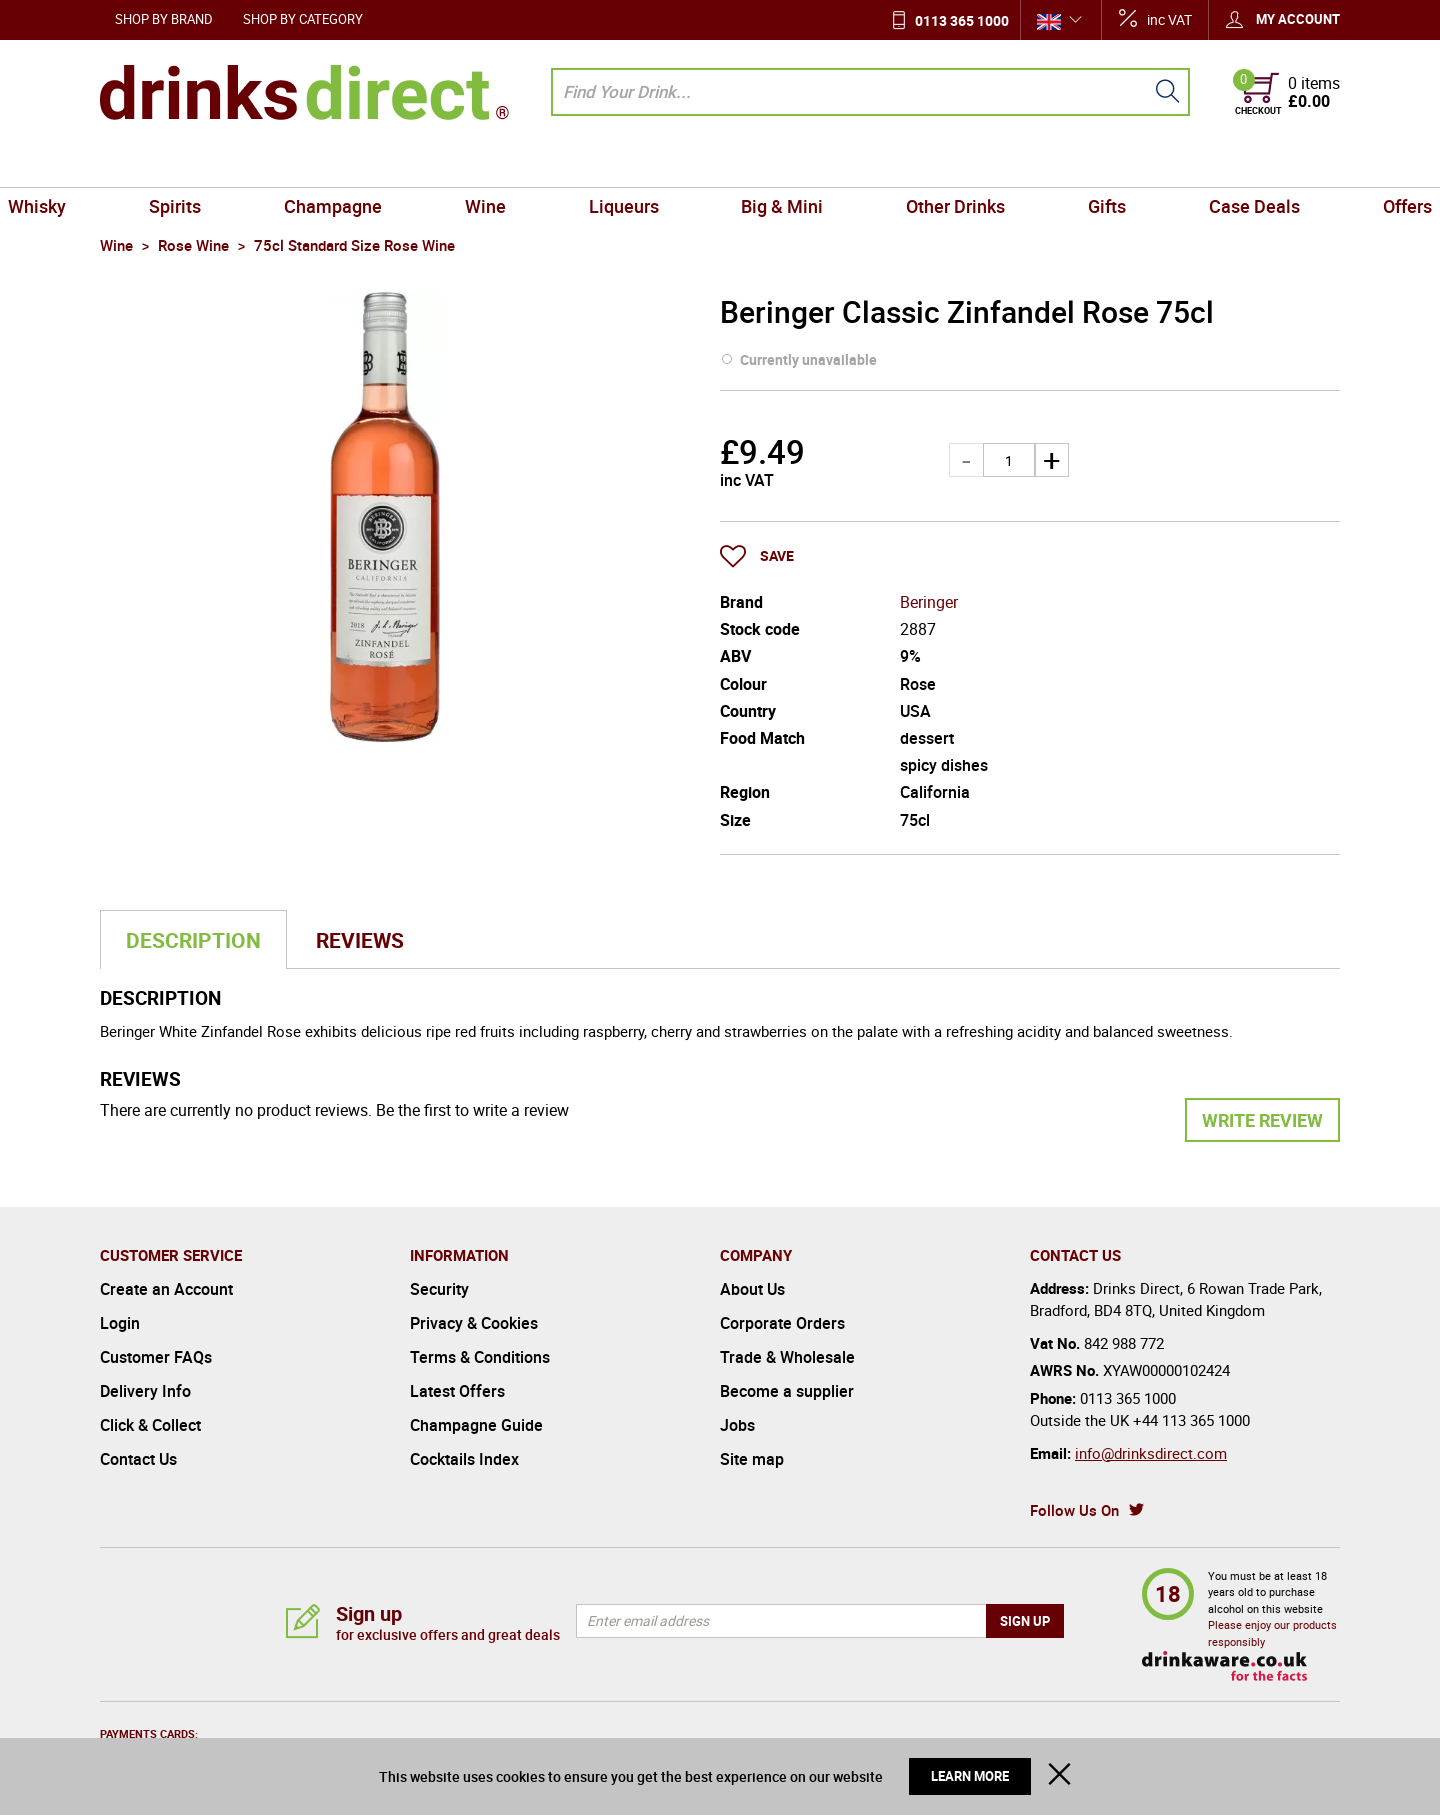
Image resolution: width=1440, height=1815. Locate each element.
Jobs (737, 1425)
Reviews (360, 940)
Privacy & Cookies (474, 1323)
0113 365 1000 (962, 20)
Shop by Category (303, 19)
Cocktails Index (464, 1459)
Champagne (388, 164)
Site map (752, 1459)
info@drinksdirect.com (1151, 1453)
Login (120, 1323)
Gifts (1052, 164)
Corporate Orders (782, 1323)
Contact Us (138, 1459)
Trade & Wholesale (787, 1357)
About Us (752, 1289)
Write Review (1262, 1120)
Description (193, 940)
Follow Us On (1074, 1510)
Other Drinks (922, 164)
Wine (518, 164)
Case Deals (1176, 164)
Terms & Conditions (480, 1357)
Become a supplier (787, 1391)
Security (439, 1289)
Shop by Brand (164, 19)
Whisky (137, 164)
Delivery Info (145, 1391)
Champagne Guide (476, 1425)
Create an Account (166, 1289)
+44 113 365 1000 (1191, 1420)
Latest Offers (457, 1391)
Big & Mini (771, 164)
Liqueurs (635, 164)
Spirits (253, 164)
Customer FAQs (156, 1357)
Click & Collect (150, 1425)
